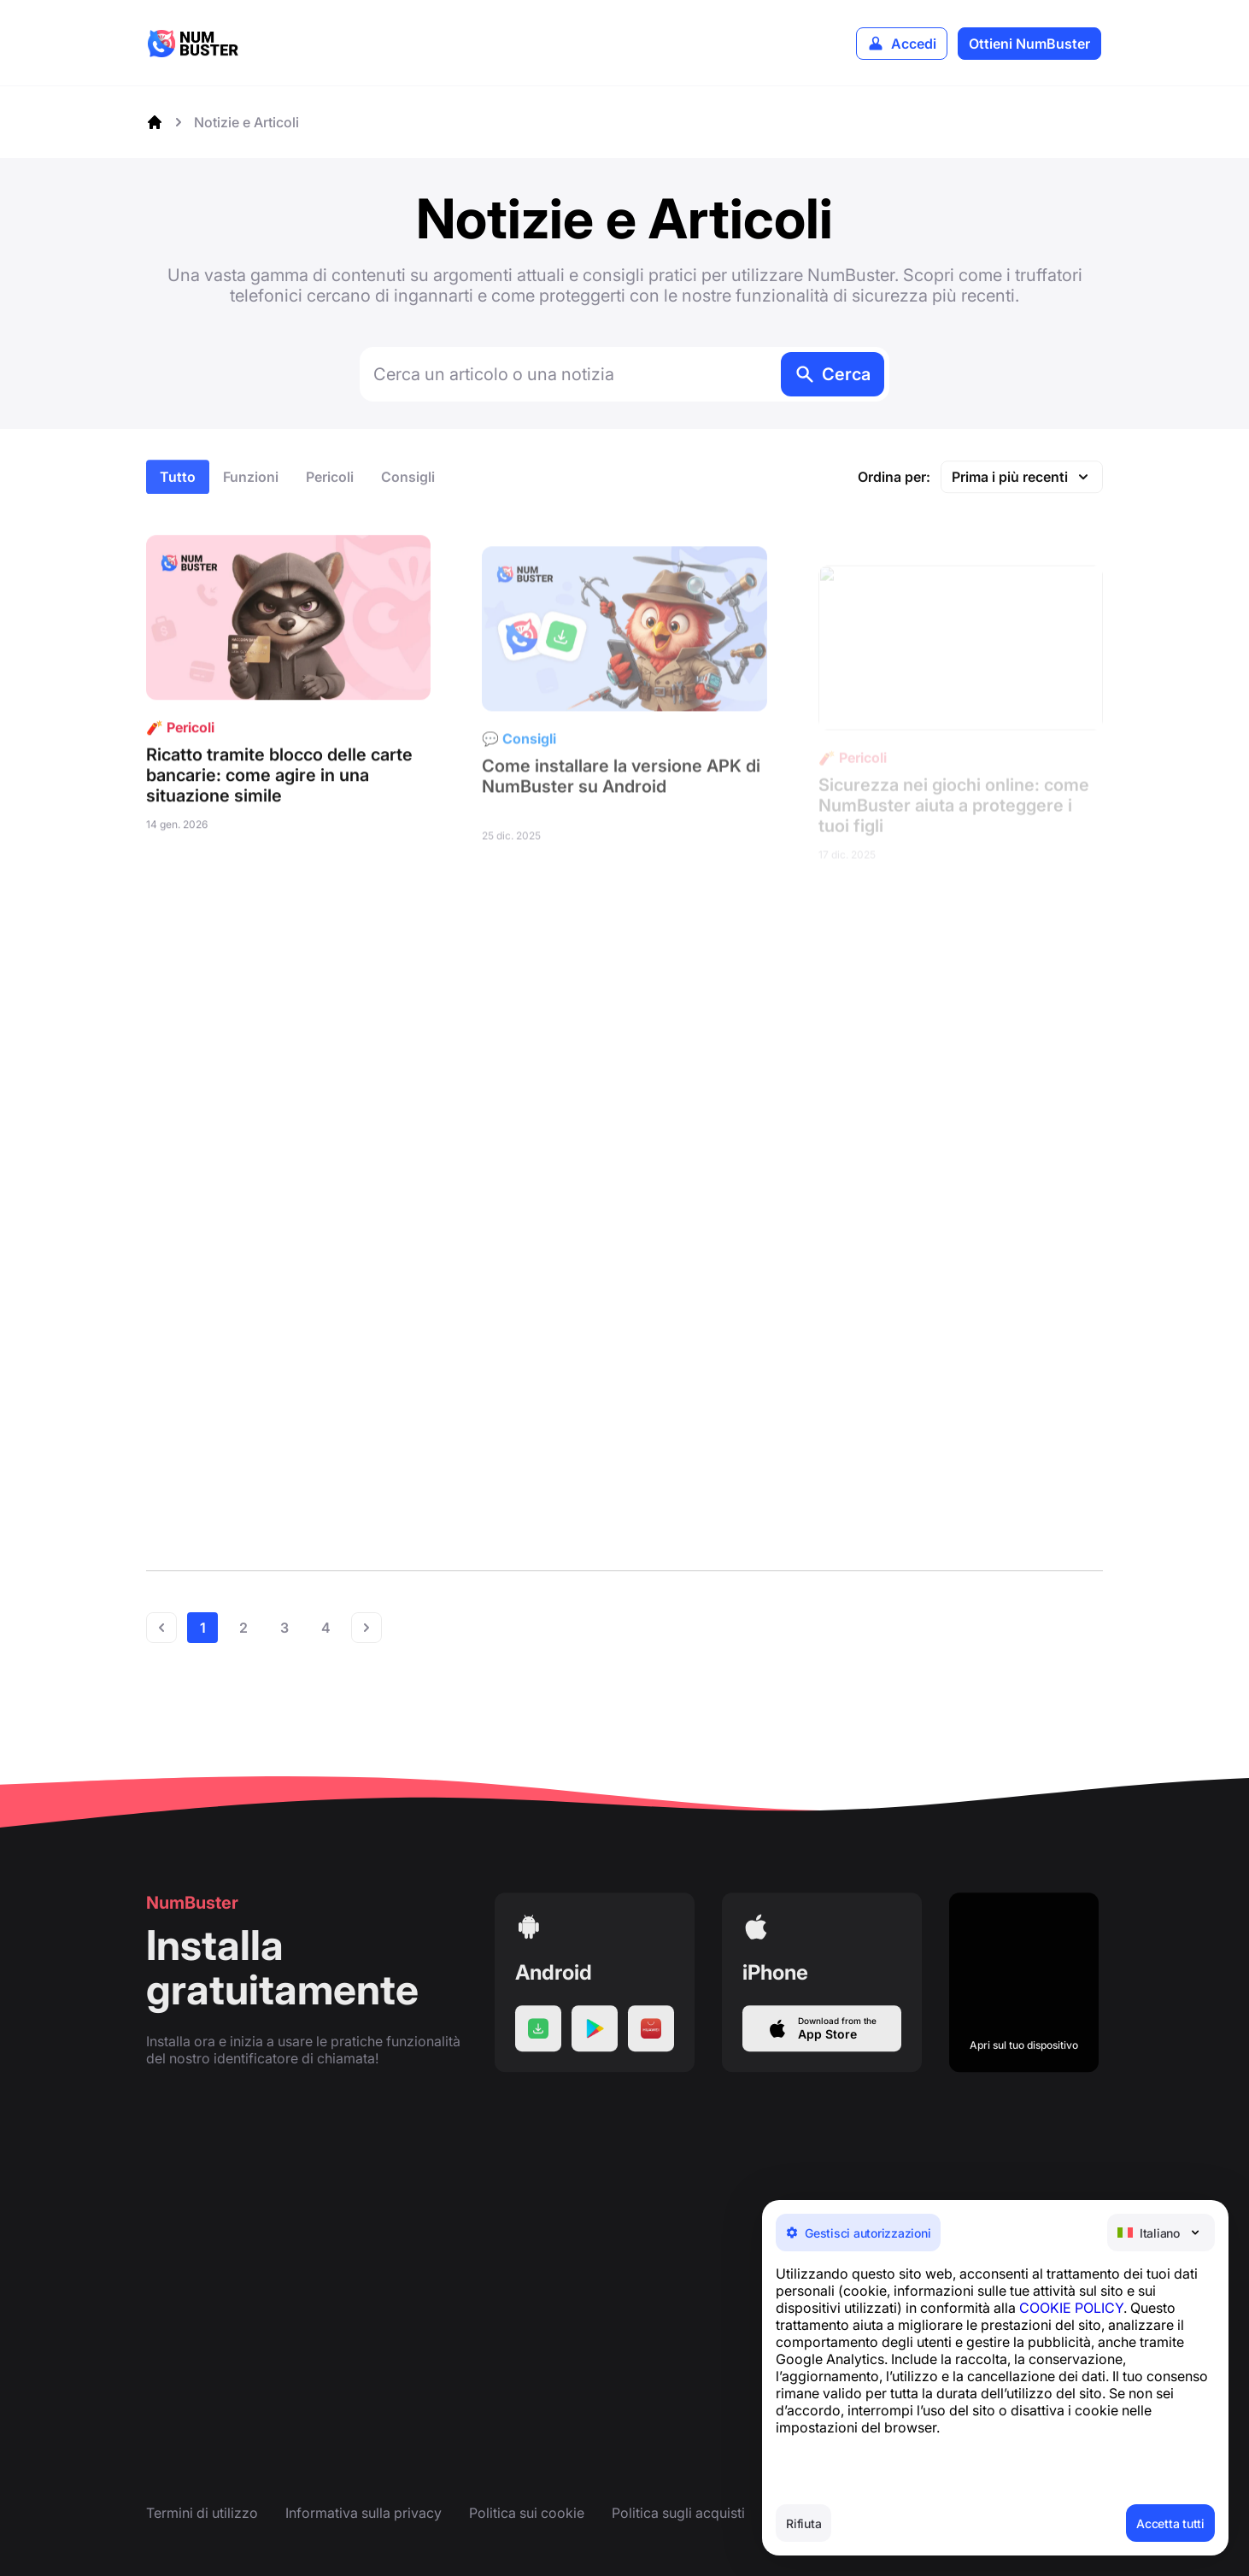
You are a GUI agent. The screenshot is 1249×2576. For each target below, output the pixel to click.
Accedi (913, 43)
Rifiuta (803, 2523)
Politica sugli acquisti (678, 2512)
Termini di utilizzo (202, 2512)
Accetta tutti (1170, 2523)
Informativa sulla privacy (363, 2512)
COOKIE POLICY (1071, 2307)
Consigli (408, 496)
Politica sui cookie (526, 2512)
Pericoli (330, 496)
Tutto (178, 496)
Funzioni (251, 496)
